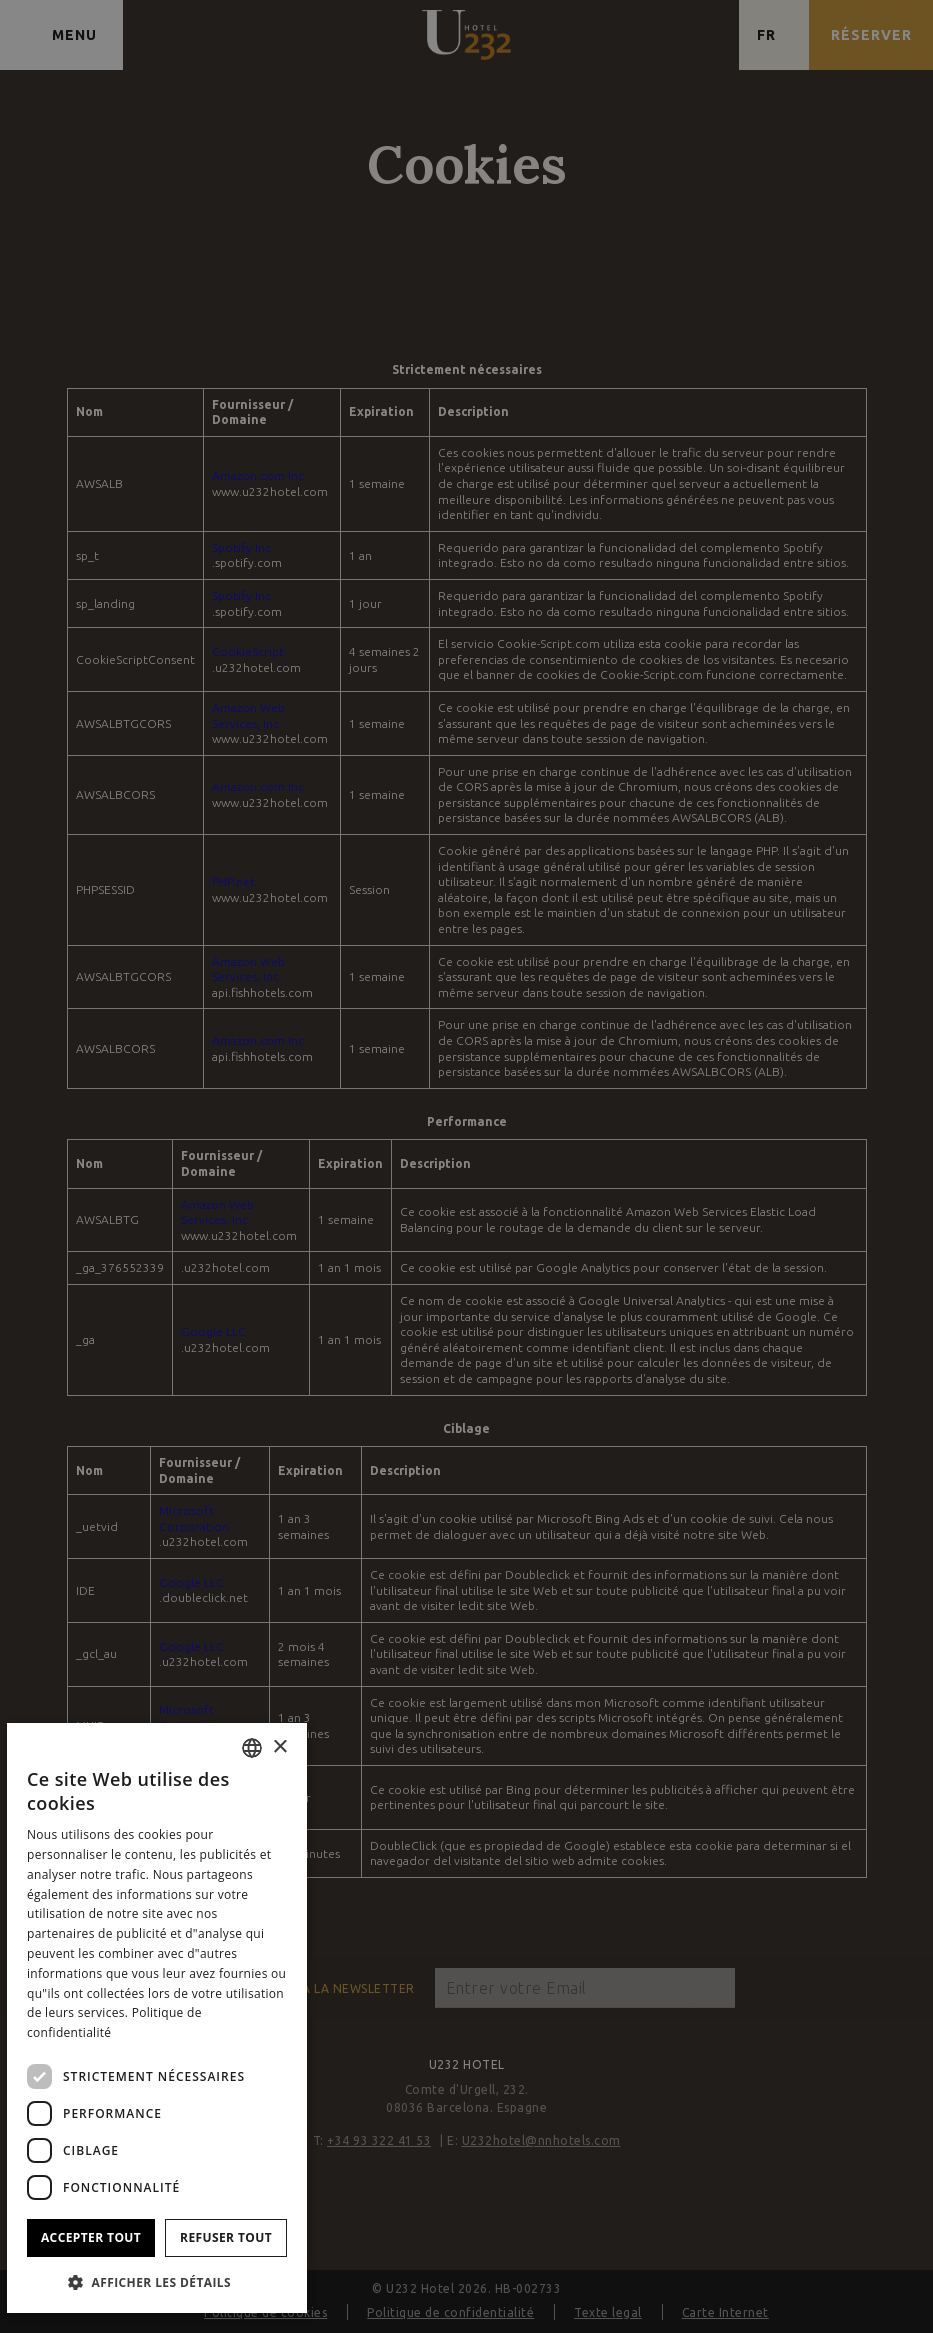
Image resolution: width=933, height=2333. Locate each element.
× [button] (279, 1747)
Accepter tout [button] (91, 2237)
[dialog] (157, 2018)
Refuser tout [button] (226, 2237)
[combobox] (252, 1748)
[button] (157, 2281)
